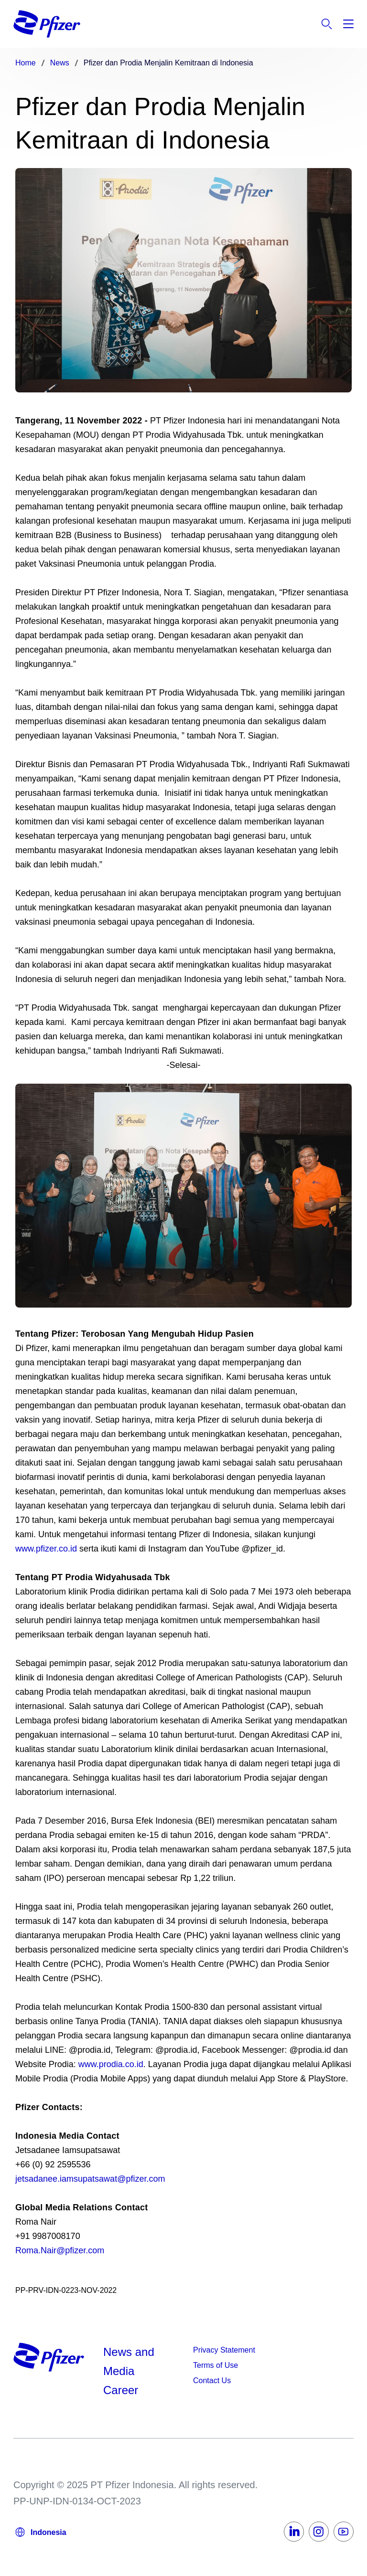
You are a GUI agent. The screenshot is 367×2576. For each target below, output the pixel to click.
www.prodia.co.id (110, 2064)
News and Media (128, 2361)
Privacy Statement (224, 2350)
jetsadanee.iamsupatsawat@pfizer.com (90, 2179)
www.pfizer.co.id (46, 1548)
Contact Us (212, 2380)
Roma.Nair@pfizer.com (59, 2250)
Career (122, 2390)
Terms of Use (215, 2365)
